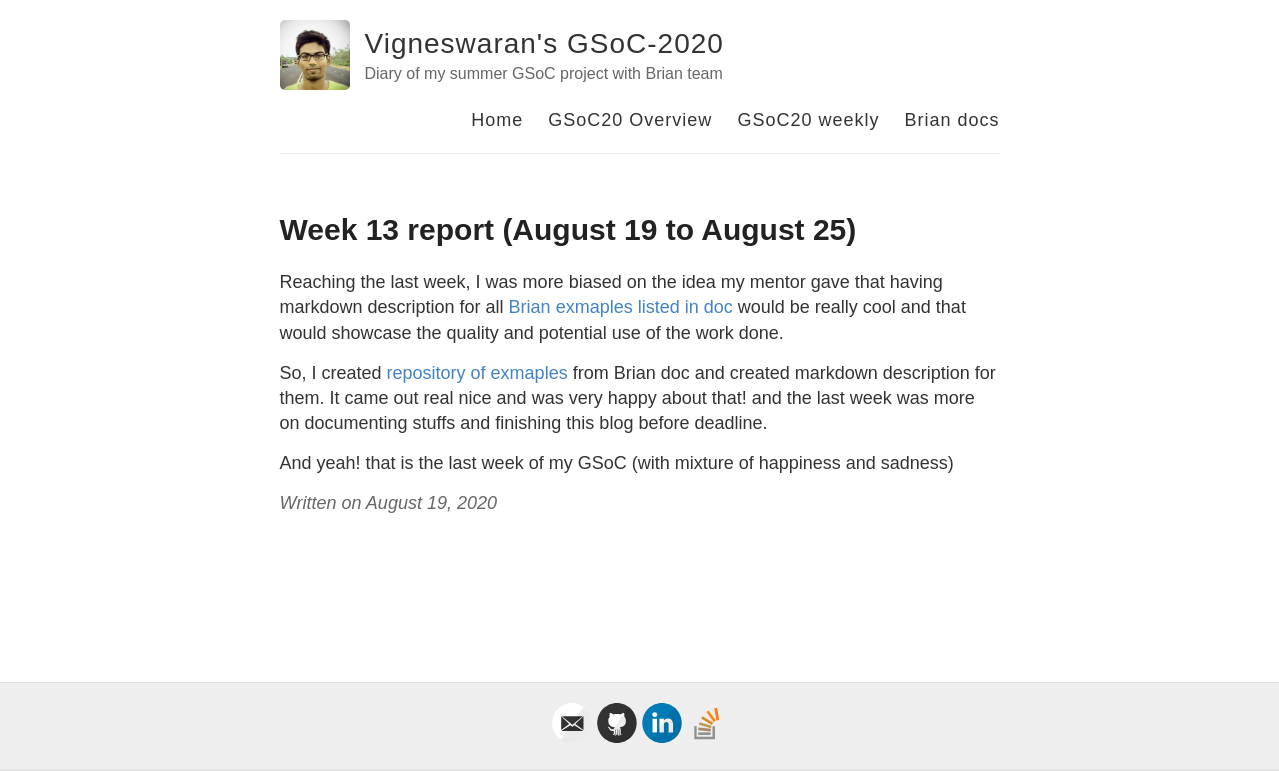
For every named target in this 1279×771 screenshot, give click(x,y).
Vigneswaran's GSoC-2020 (544, 43)
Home (497, 120)
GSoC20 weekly (808, 120)
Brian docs (951, 120)
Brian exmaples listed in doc (621, 307)
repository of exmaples (477, 373)
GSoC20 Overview (630, 120)
